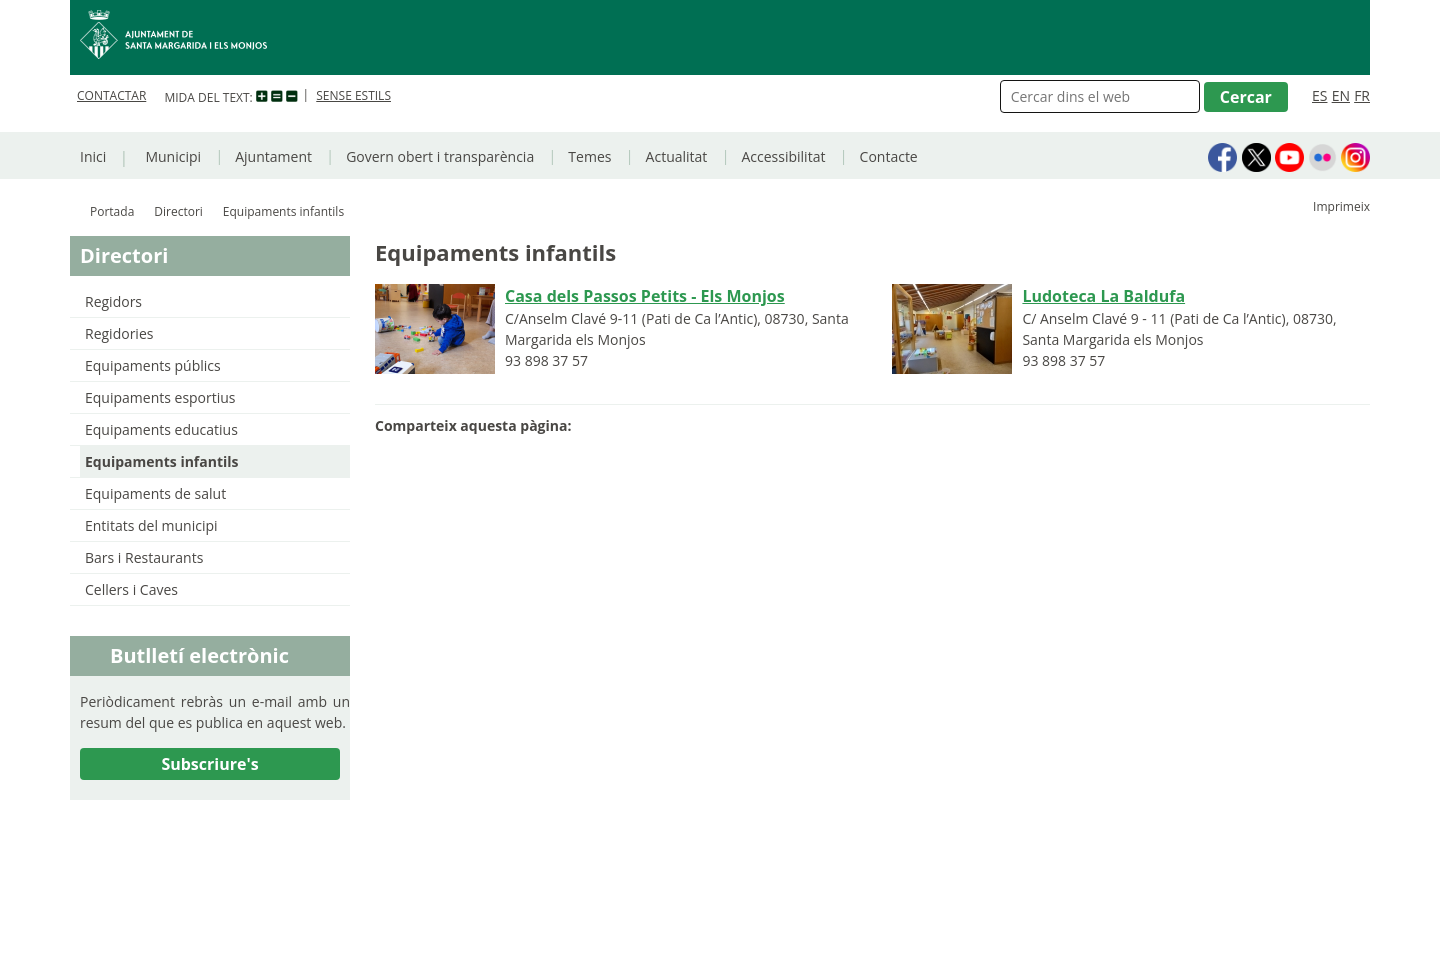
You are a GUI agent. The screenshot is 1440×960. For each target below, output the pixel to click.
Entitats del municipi (151, 525)
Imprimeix (1341, 206)
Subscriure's (209, 764)
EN (1341, 95)
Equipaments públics (153, 365)
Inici (93, 156)
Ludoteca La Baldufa (1103, 296)
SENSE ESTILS (353, 95)
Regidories (119, 333)
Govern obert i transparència (440, 156)
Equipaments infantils (162, 461)
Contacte (889, 156)
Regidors (113, 301)
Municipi (173, 156)
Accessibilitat (783, 156)
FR (1362, 95)
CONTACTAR (111, 95)
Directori (178, 211)
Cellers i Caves (131, 589)
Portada (112, 211)
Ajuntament (273, 156)
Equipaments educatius (161, 429)
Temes (589, 156)
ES (1319, 95)
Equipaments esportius (160, 397)
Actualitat (677, 156)
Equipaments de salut (155, 493)
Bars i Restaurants (144, 557)
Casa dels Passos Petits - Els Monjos (645, 296)
